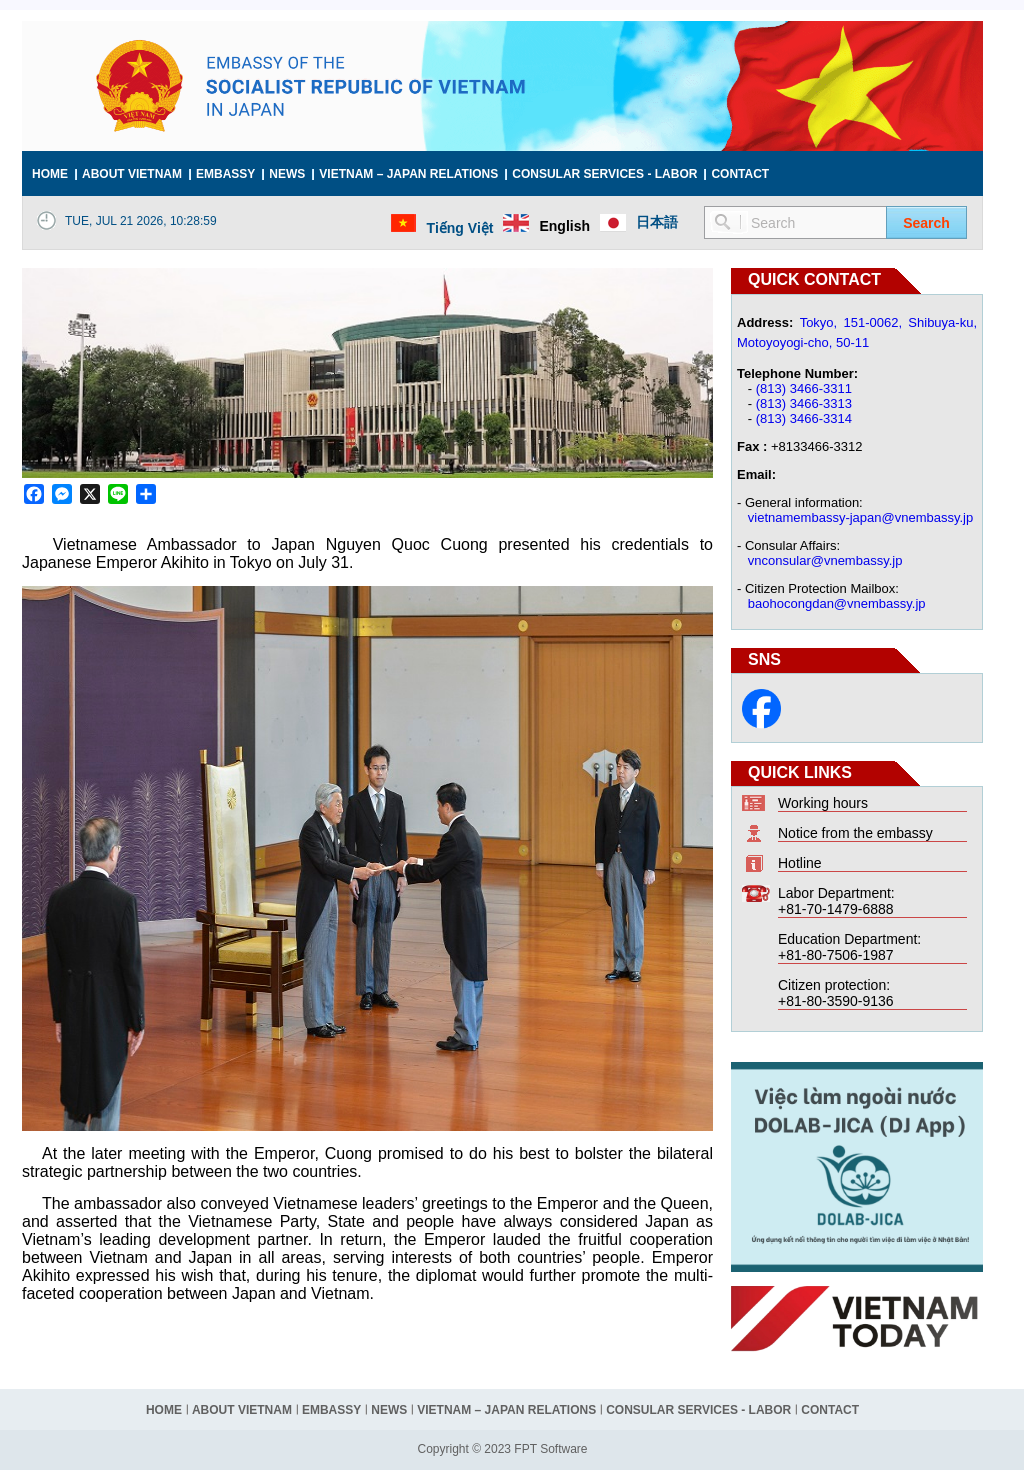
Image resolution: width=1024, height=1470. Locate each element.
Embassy (225, 174)
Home (50, 174)
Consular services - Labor (604, 174)
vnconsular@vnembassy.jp (825, 560)
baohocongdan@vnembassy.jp (837, 603)
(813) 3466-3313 (804, 403)
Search (926, 223)
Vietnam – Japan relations (408, 174)
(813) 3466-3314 (804, 418)
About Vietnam (132, 174)
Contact (740, 174)
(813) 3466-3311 (804, 388)
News (287, 174)
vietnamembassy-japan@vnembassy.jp (860, 517)
